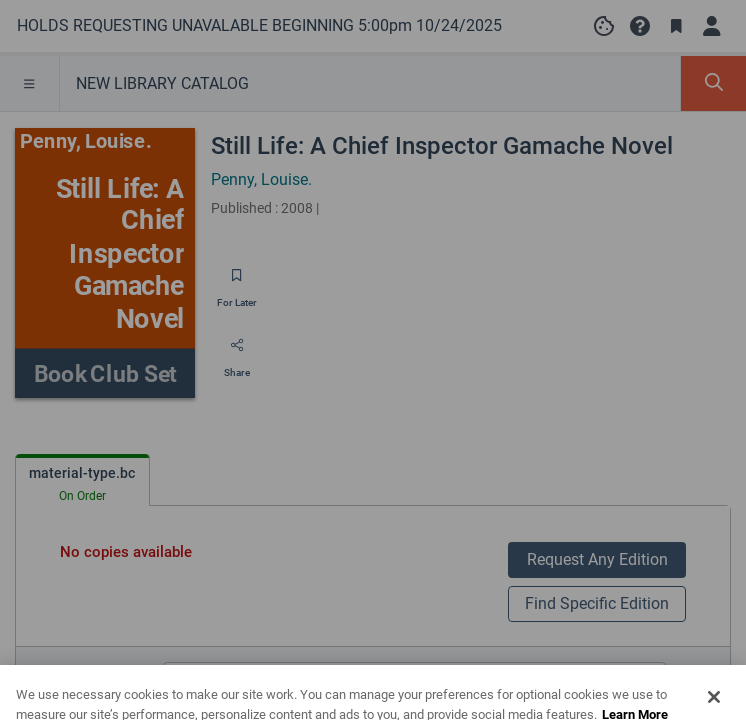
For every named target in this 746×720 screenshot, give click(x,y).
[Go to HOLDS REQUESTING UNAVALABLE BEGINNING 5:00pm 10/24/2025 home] (259, 26)
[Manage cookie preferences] (604, 26)
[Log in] (712, 26)
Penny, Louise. (261, 179)
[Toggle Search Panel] (713, 83)
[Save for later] (237, 282)
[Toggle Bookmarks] (676, 26)
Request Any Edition (597, 559)
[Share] (237, 352)
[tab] (82, 480)
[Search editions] (414, 679)
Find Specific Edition (597, 603)
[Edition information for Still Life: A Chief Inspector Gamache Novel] (698, 679)
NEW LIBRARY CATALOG (162, 83)
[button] (640, 26)
